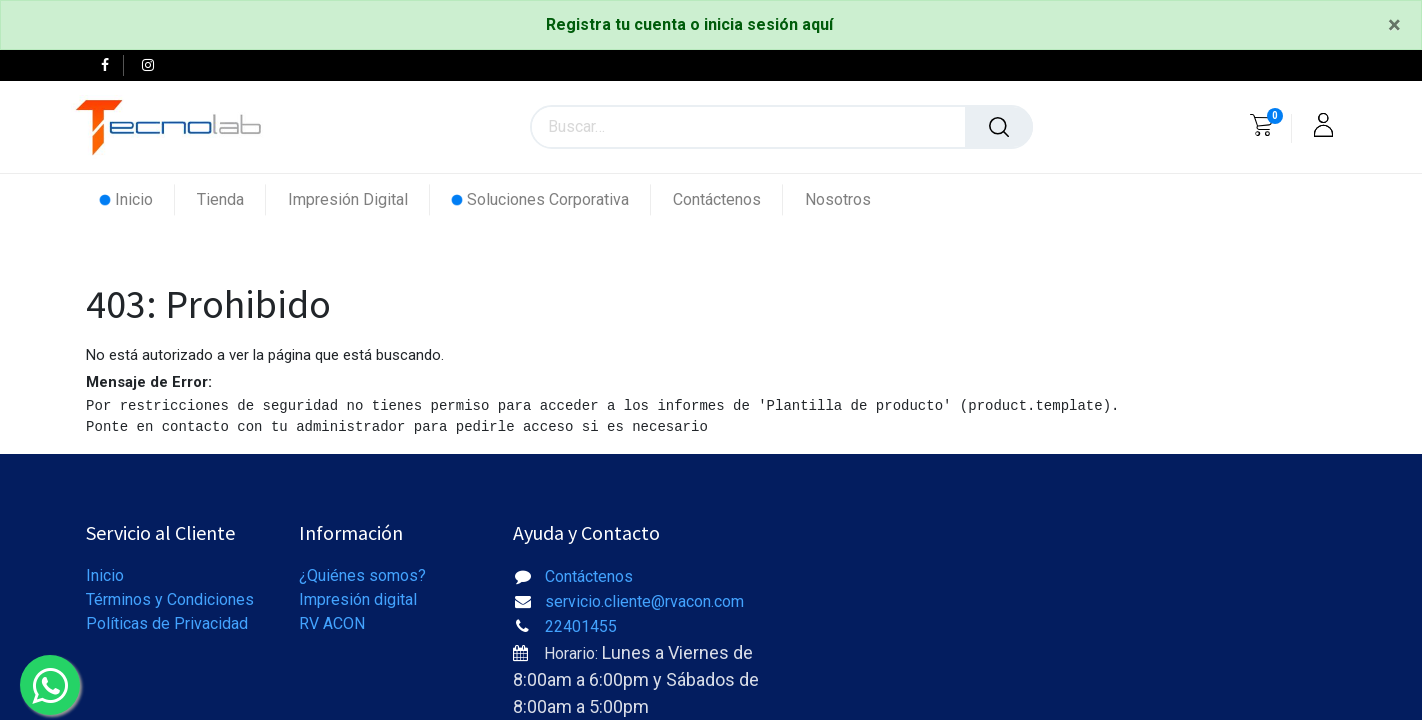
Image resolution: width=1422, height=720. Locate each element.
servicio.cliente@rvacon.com (644, 601)
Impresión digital (358, 599)
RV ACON (332, 623)
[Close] (1394, 25)
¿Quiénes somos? (362, 575)
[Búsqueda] (999, 127)
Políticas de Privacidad (167, 623)
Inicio (105, 575)
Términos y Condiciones (170, 599)
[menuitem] (137, 199)
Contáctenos (589, 576)
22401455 (581, 626)
